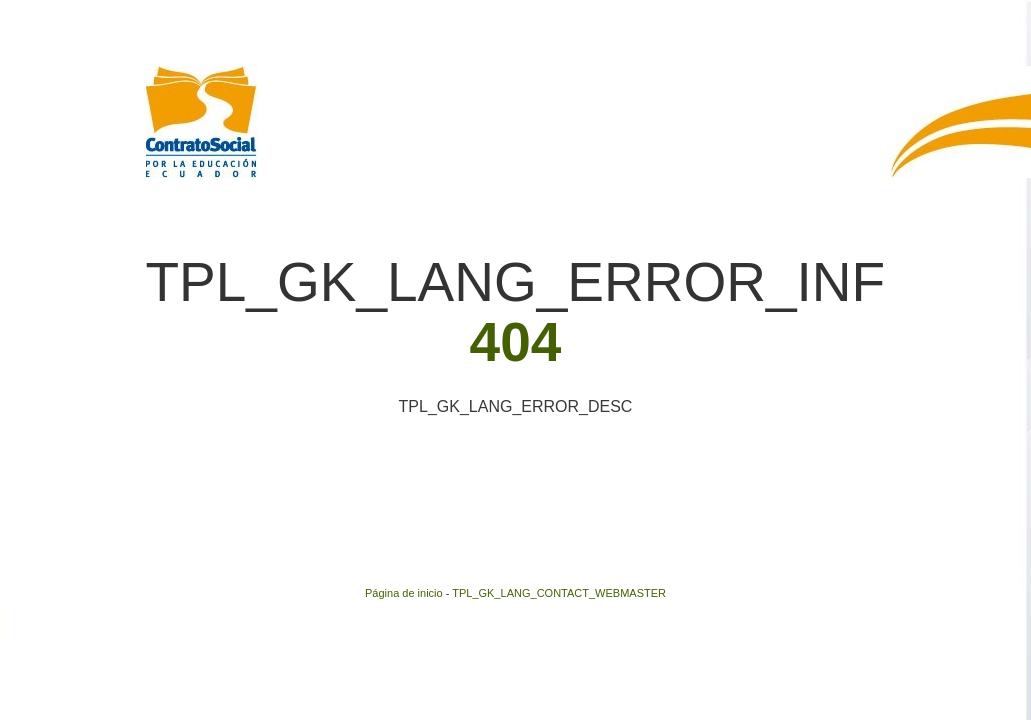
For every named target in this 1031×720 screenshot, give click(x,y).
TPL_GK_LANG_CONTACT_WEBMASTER (559, 593)
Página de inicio (404, 593)
